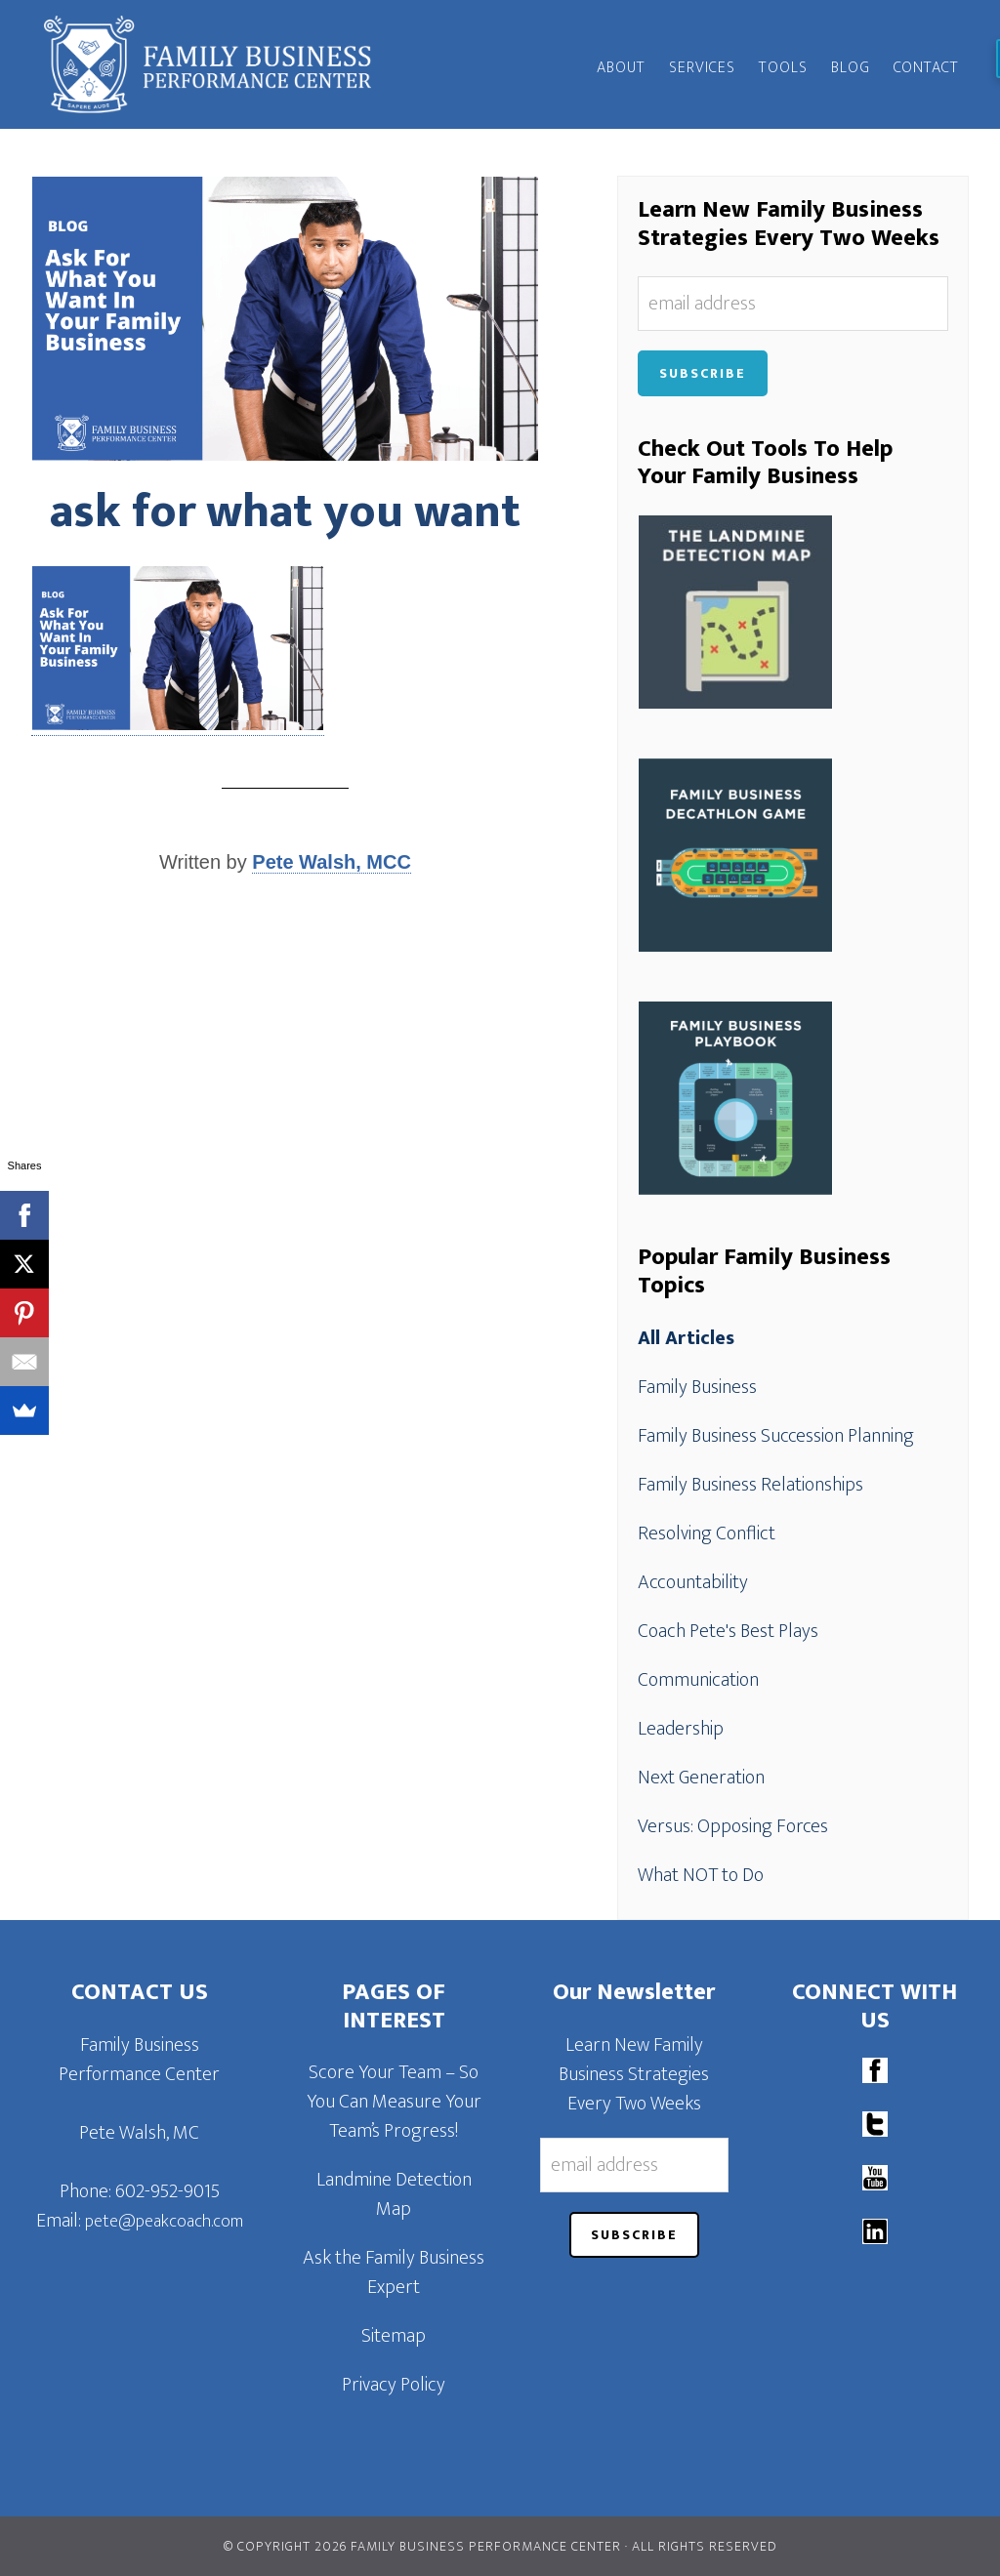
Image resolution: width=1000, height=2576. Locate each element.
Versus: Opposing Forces (733, 1826)
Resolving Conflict (706, 1533)
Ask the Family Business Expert (393, 2272)
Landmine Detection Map (394, 2194)
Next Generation (701, 1777)
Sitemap (393, 2335)
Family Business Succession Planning (776, 1435)
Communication (698, 1680)
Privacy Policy (393, 2384)
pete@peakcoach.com (164, 2221)
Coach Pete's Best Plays (728, 1631)
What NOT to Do (701, 1875)
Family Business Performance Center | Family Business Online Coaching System (207, 64)
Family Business (697, 1387)
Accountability (693, 1582)
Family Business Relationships (750, 1484)
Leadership (681, 1728)
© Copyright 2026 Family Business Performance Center (422, 2546)
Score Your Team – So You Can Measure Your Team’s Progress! (394, 2101)
